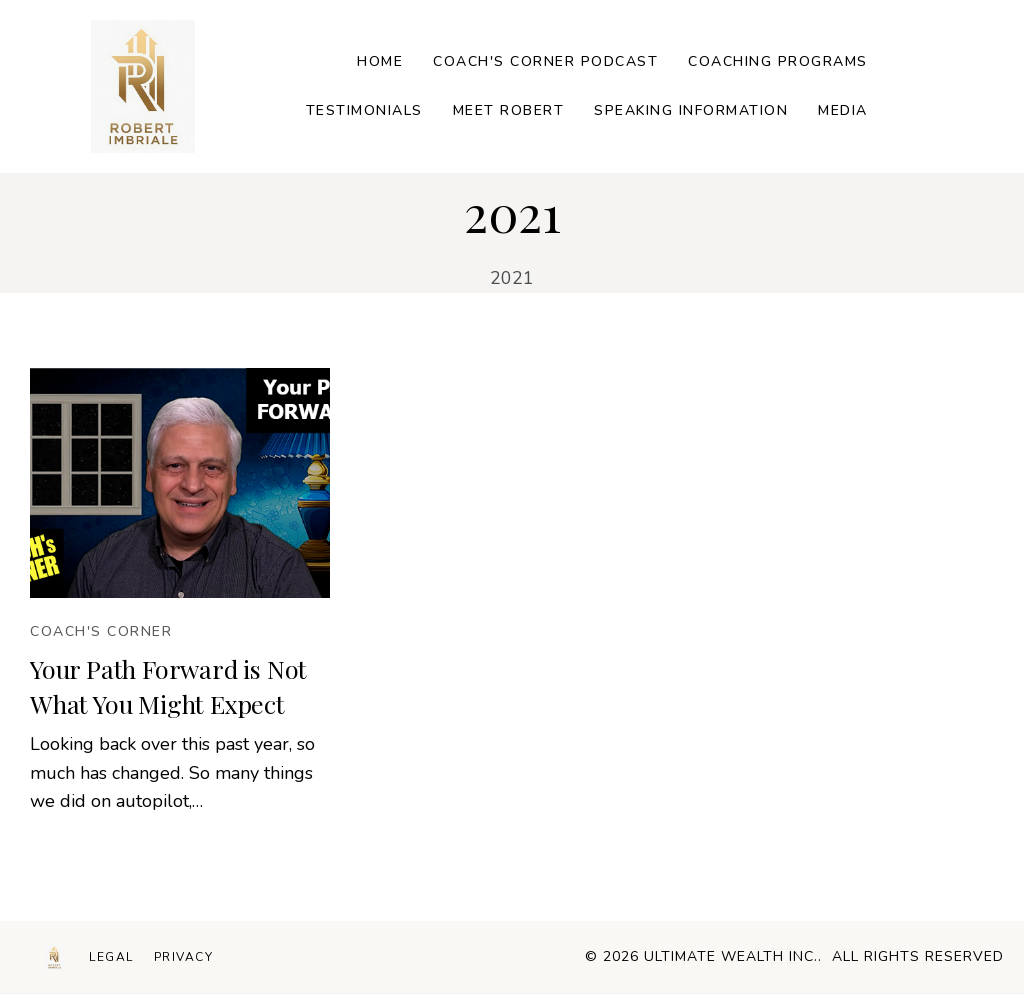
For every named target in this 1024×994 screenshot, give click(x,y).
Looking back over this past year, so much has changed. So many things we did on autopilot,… (172, 773)
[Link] (380, 62)
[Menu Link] (111, 957)
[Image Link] (143, 86)
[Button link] (101, 632)
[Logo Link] (54, 957)
